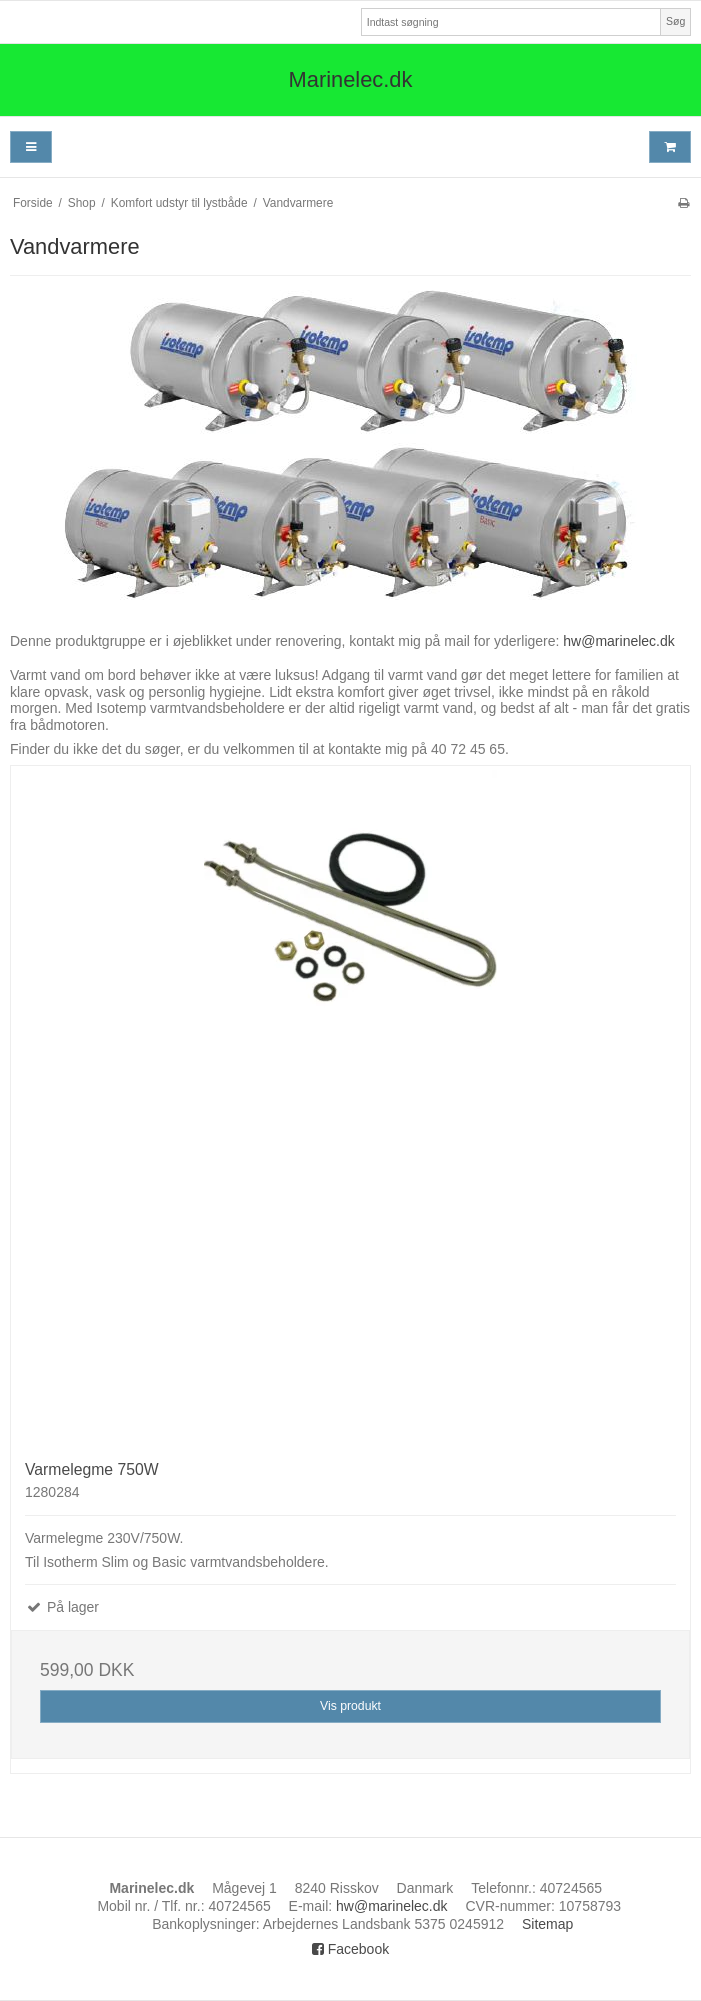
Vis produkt (350, 1706)
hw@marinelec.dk (618, 641)
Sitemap (547, 1924)
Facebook (350, 1949)
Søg (675, 21)
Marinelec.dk (351, 79)
